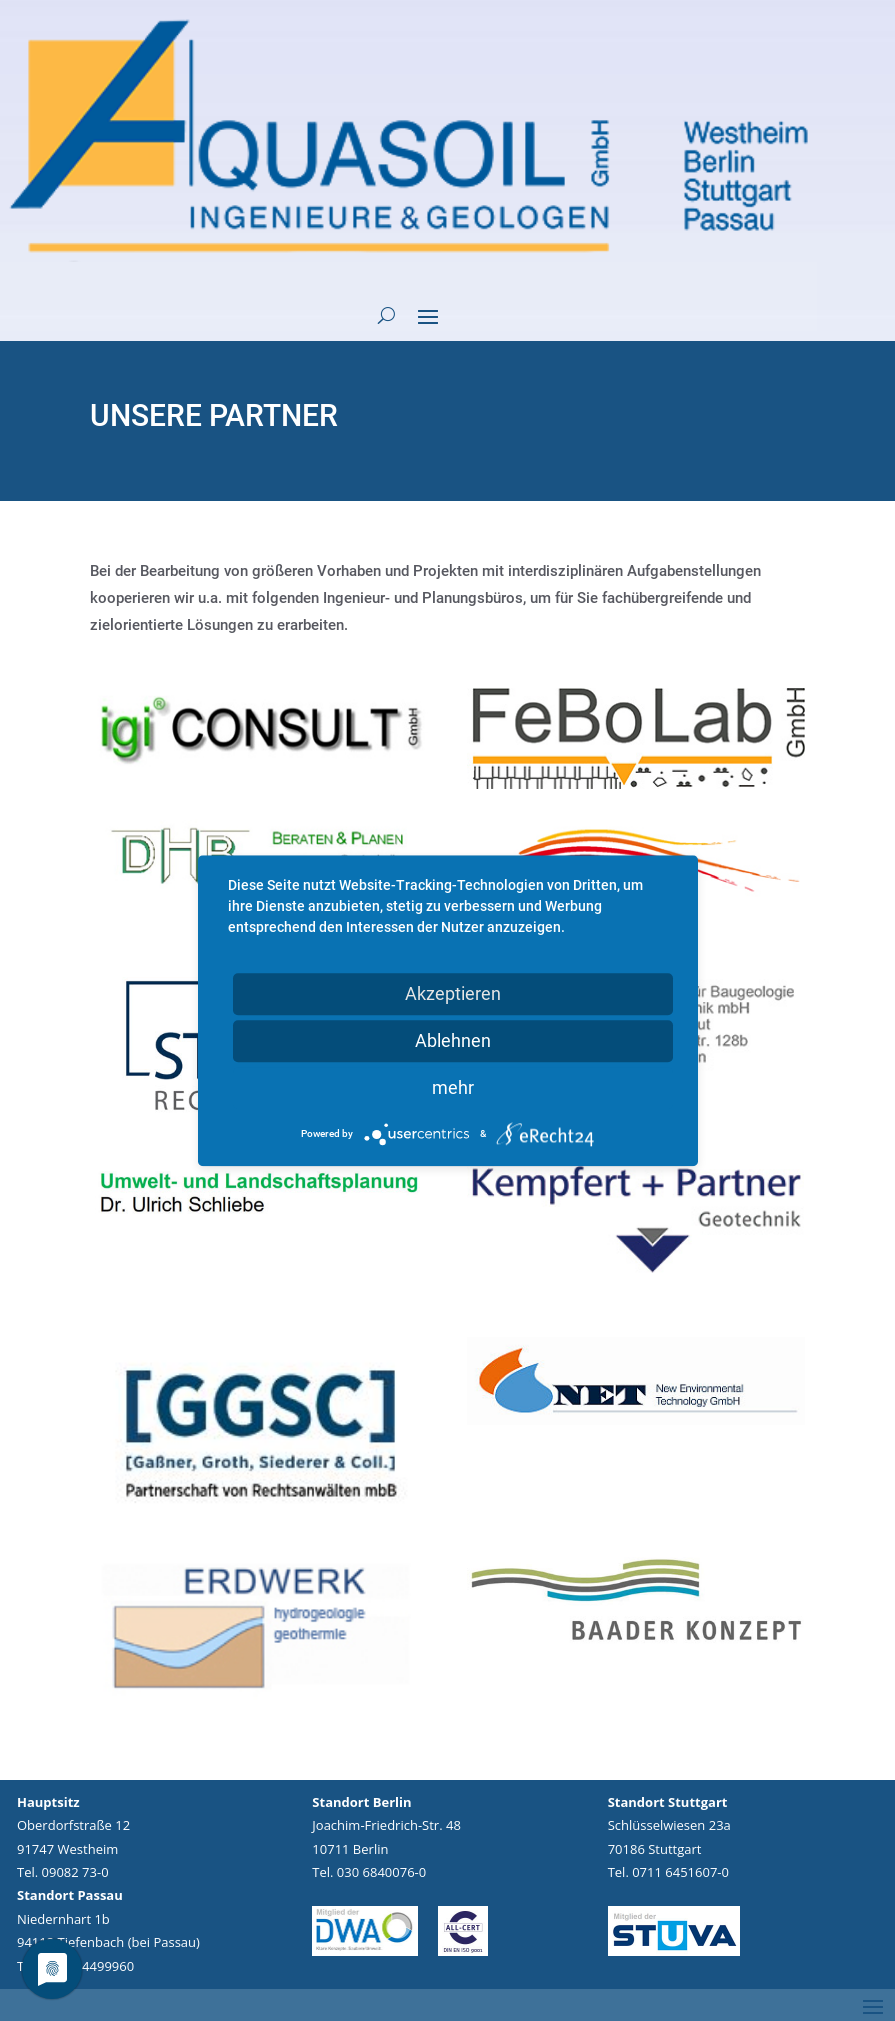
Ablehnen (453, 1040)
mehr (453, 1087)
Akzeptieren (453, 993)
